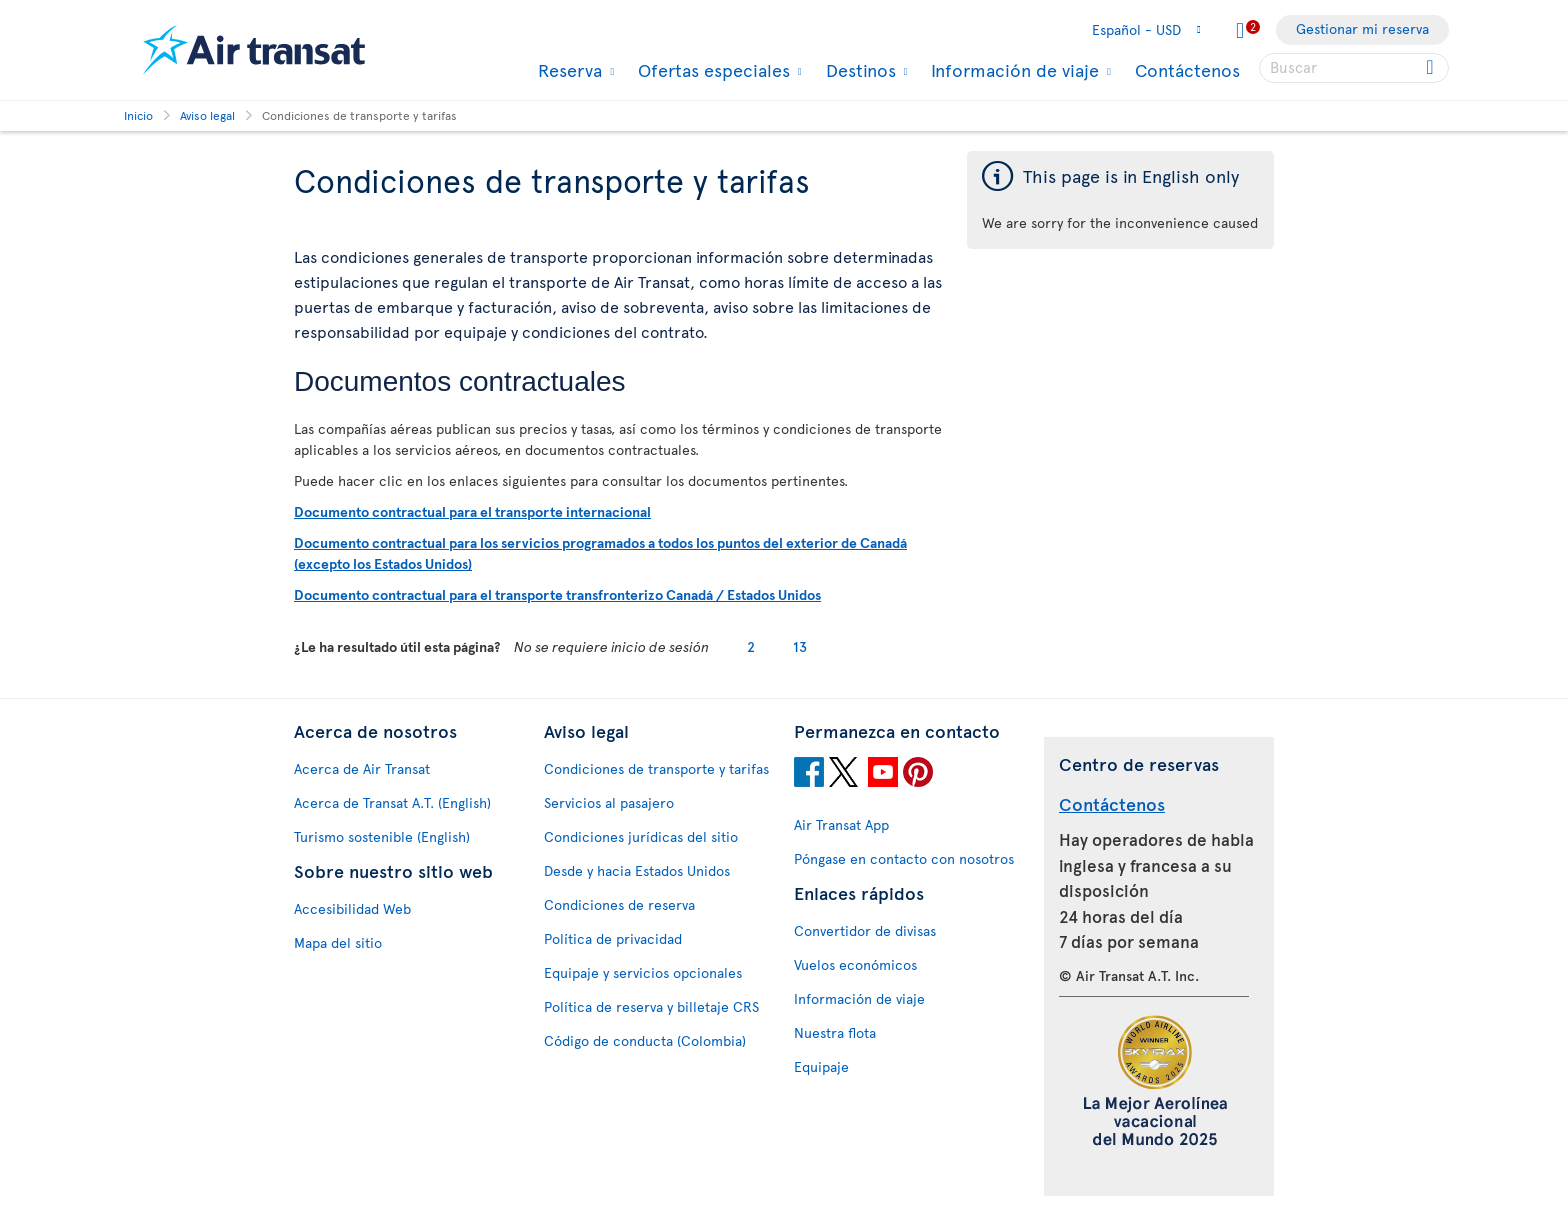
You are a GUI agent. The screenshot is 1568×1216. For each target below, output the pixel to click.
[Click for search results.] (1431, 68)
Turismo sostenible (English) (382, 836)
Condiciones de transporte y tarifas (656, 768)
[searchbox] (1354, 68)
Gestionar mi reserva (1362, 28)
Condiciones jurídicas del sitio (641, 836)
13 (800, 646)
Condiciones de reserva (619, 904)
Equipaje (821, 1066)
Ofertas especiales (711, 70)
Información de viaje (1012, 70)
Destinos (858, 70)
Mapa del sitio (338, 942)
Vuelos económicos (855, 964)
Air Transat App (841, 824)
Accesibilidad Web (352, 908)
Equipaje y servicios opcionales (643, 972)
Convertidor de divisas (865, 930)
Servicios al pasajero (609, 802)
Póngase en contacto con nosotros (904, 858)
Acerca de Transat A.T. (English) (392, 802)
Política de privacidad (613, 938)
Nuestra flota (835, 1032)
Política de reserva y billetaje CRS (651, 1006)
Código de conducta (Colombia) (645, 1040)
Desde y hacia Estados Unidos (637, 870)
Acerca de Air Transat (362, 768)
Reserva (567, 70)
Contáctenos (1187, 69)
